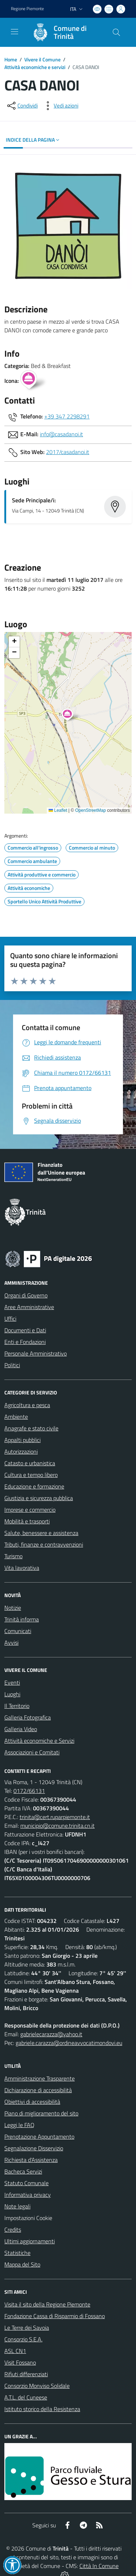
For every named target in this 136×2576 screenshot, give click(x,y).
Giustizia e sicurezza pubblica (38, 1498)
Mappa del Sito (22, 2264)
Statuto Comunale (26, 2183)
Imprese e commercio (29, 1509)
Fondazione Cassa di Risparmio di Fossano (54, 2316)
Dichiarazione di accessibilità (38, 2090)
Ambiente (16, 1416)
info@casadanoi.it (61, 434)
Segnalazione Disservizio (33, 2148)
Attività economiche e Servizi (39, 1740)
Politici (12, 1365)
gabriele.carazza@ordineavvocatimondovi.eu (69, 2042)
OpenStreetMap (90, 810)
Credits (12, 2229)
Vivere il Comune (42, 59)
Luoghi (12, 1694)
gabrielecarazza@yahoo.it (51, 2034)
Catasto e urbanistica (29, 1463)
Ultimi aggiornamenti (29, 2241)
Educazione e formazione (34, 1486)
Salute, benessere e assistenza (41, 1532)
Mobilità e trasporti (27, 1521)
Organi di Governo (26, 1295)
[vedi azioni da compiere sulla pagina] (60, 106)
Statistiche (17, 2252)
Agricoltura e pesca (27, 1405)
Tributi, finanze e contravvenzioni (43, 1544)
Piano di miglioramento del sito (41, 2113)
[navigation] (14, 31)
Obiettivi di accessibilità (32, 2101)
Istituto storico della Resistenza (42, 2409)
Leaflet (58, 810)
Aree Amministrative (29, 1307)
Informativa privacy (27, 2194)
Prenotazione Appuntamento (39, 2136)
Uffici (10, 1318)
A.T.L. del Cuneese (25, 2397)
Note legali (17, 2206)
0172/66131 (29, 1790)
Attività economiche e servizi (34, 67)
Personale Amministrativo (35, 1353)
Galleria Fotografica (27, 1717)
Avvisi (11, 1642)
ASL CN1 (15, 2350)
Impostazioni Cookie (28, 2218)
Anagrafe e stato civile (31, 1428)
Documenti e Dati (25, 1330)
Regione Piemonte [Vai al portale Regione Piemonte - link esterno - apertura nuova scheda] (27, 8)
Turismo (13, 1556)
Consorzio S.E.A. (23, 2339)
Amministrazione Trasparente (39, 2078)
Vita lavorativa (21, 1567)
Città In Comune (99, 2565)
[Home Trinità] (64, 32)
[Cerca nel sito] (116, 32)
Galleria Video (20, 1729)
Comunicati (17, 1631)
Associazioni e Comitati (31, 1752)
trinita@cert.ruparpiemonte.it (55, 1816)
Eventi (12, 1682)
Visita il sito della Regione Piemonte (47, 2304)
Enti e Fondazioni (25, 1341)
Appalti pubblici (22, 1439)
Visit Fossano (20, 2362)
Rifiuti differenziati (26, 2374)
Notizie (12, 1607)
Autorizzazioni (21, 1451)
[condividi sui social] (21, 106)
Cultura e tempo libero (31, 1474)
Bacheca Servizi (23, 2171)
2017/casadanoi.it (67, 451)
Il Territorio (16, 1705)
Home (10, 59)
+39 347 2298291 (67, 416)
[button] (71, 715)
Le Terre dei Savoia (26, 2327)
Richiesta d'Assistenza (31, 2159)
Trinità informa (21, 1619)
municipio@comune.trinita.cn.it (57, 1825)
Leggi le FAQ (19, 2125)
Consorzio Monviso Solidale (37, 2385)
